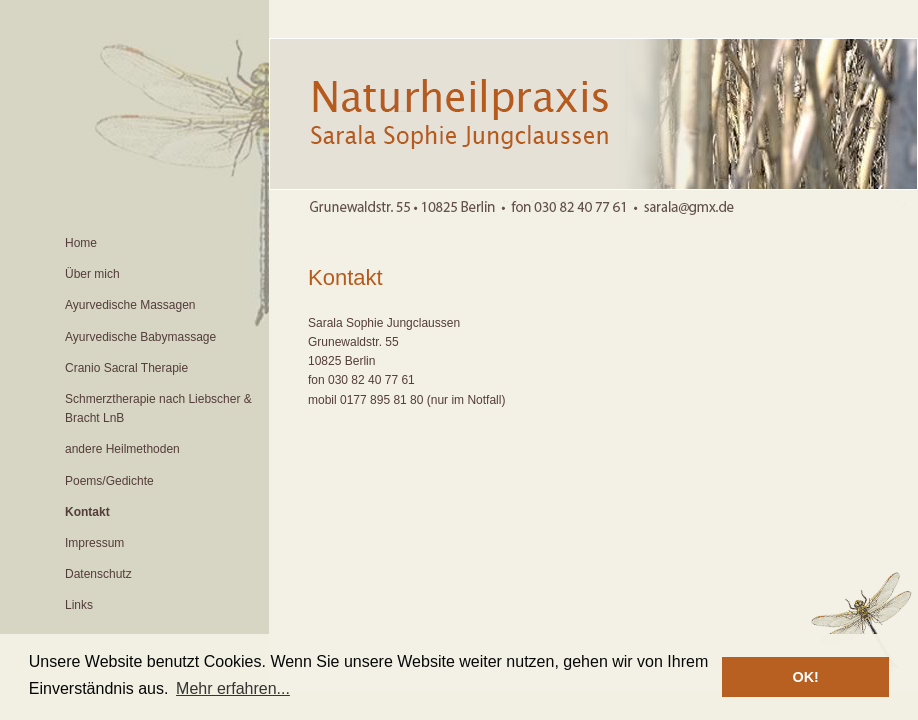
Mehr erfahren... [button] (233, 688)
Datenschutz (98, 574)
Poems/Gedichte (109, 481)
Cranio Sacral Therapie (126, 368)
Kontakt (87, 512)
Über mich (92, 274)
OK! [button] (805, 677)
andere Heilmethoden (122, 449)
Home (81, 243)
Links (79, 605)
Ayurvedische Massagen (130, 305)
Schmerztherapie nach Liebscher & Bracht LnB (158, 408)
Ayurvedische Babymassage (140, 337)
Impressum (94, 543)
